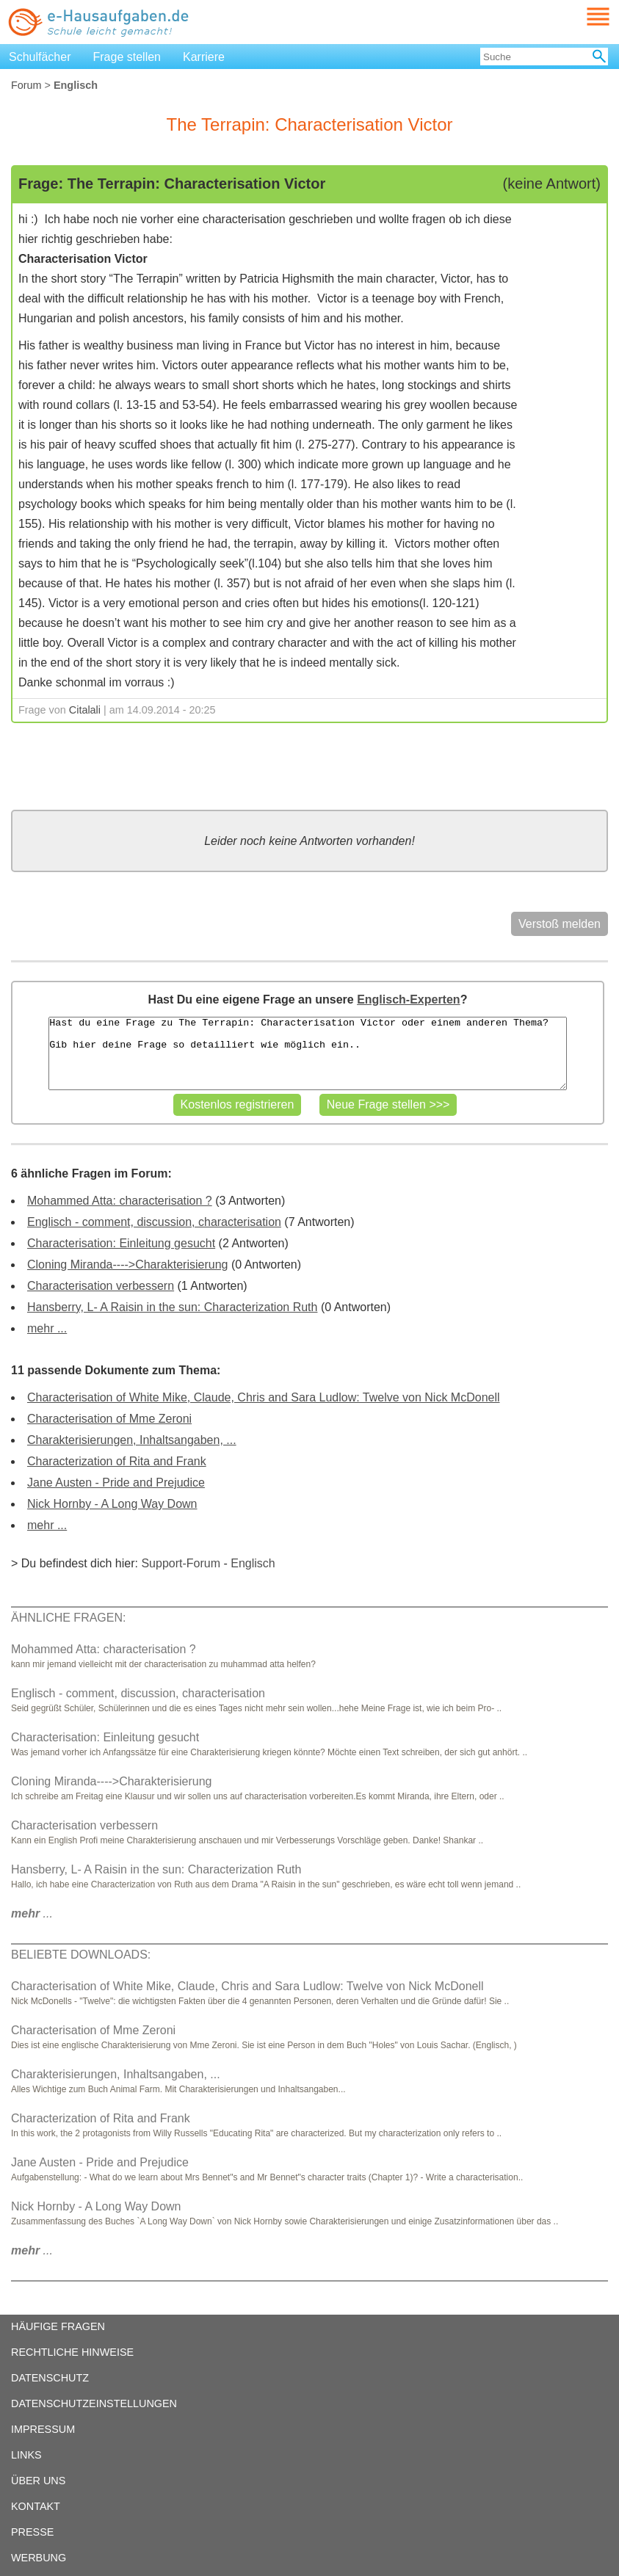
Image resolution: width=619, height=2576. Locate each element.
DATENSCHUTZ (50, 2378)
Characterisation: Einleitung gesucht (121, 1243)
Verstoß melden (559, 924)
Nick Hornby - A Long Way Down (112, 1504)
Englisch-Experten (408, 999)
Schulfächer (40, 57)
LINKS (26, 2455)
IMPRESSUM (43, 2429)
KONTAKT (35, 2506)
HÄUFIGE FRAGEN (58, 2326)
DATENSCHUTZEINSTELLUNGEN (94, 2403)
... (32, 1913)
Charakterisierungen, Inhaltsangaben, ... (131, 1440)
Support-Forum (180, 1563)
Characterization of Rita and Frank (116, 1461)
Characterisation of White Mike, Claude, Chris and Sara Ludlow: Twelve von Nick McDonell (263, 1397)
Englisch (253, 1563)
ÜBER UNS (38, 2480)
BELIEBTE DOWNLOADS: (81, 1954)
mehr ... (47, 1328)
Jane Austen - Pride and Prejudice (116, 1482)
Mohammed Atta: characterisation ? (119, 1200)
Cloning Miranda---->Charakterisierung (127, 1264)
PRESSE (32, 2532)
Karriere (204, 57)
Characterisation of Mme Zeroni (109, 1418)
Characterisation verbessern (100, 1286)
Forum (26, 85)
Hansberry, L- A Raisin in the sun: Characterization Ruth (172, 1307)
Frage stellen (127, 57)
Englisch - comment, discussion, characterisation (154, 1222)
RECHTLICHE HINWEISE (72, 2352)
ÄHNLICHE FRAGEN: (68, 1617)
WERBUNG (38, 2558)
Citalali (85, 710)
